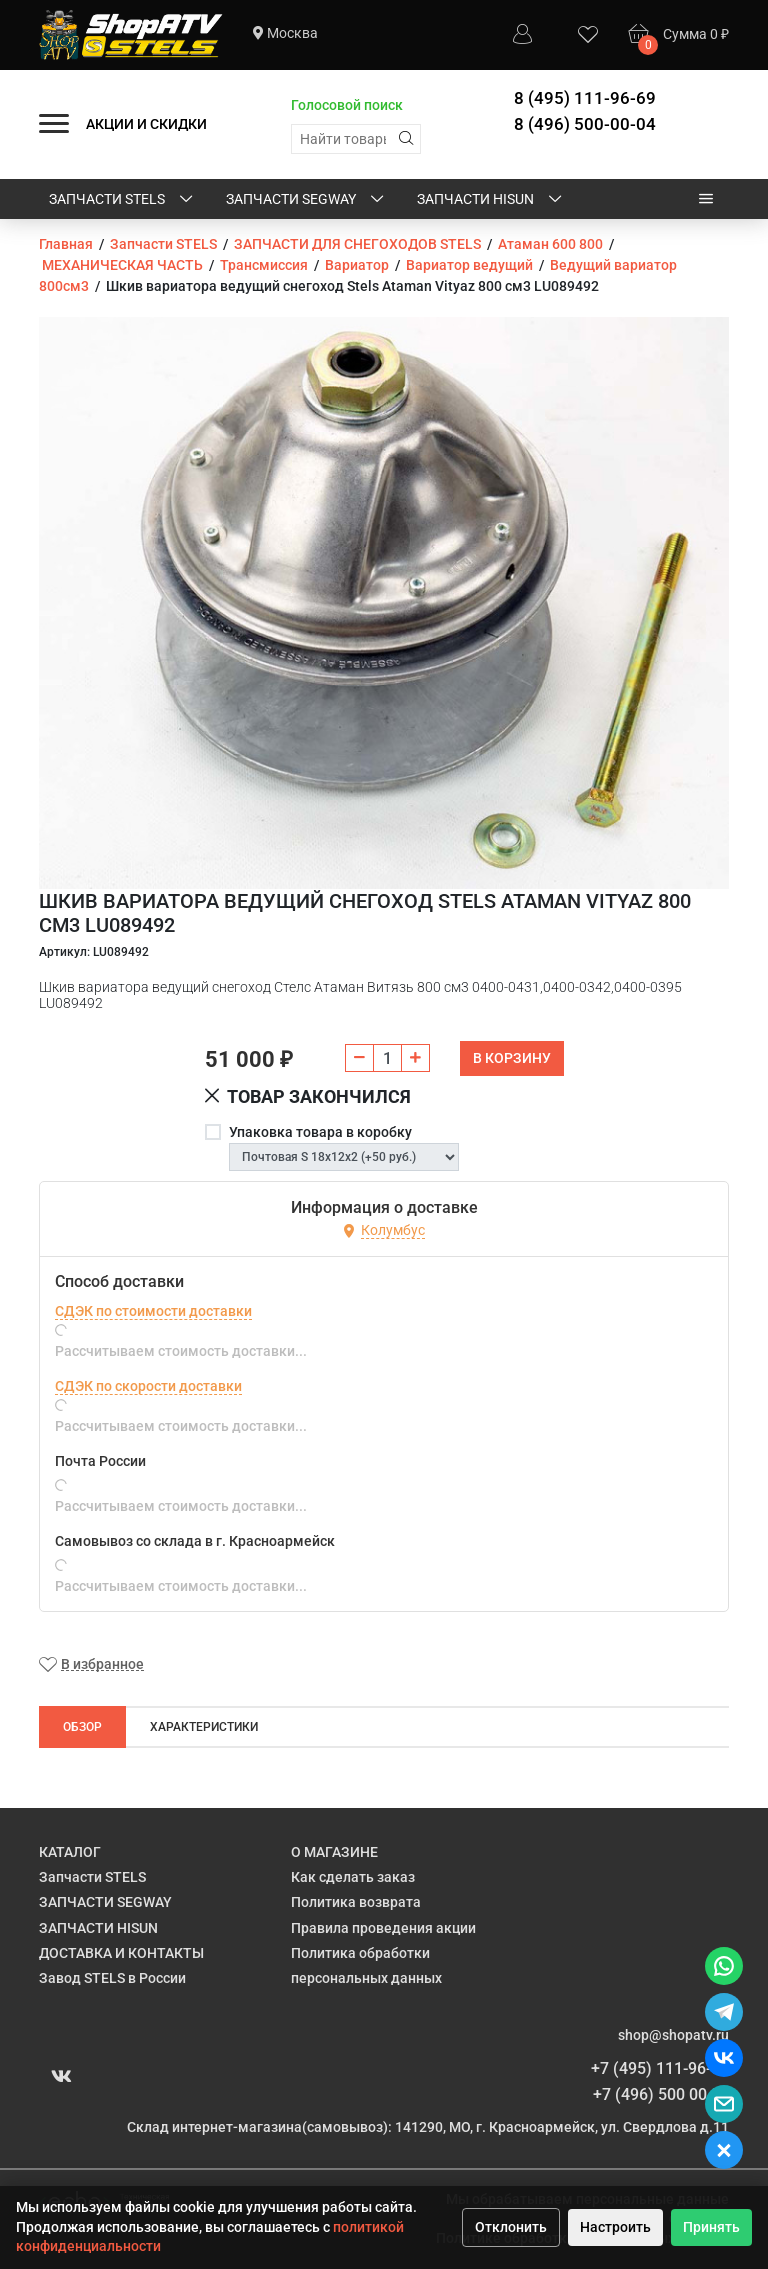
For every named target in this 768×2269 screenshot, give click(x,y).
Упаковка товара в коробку (320, 1132)
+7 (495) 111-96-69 (660, 2068)
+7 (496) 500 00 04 (661, 2094)
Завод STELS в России (112, 1978)
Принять (711, 2227)
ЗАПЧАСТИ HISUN (491, 200)
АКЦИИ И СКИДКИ (146, 124)
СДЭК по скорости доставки (148, 1386)
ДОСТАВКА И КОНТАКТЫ (121, 1953)
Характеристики (204, 1727)
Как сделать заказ (353, 1877)
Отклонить (511, 2227)
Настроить (615, 2227)
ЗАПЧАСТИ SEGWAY (306, 200)
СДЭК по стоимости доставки (153, 1311)
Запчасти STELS (122, 200)
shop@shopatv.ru (673, 2035)
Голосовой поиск (347, 105)
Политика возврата (356, 1902)
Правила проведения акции (383, 1928)
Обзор (82, 1727)
